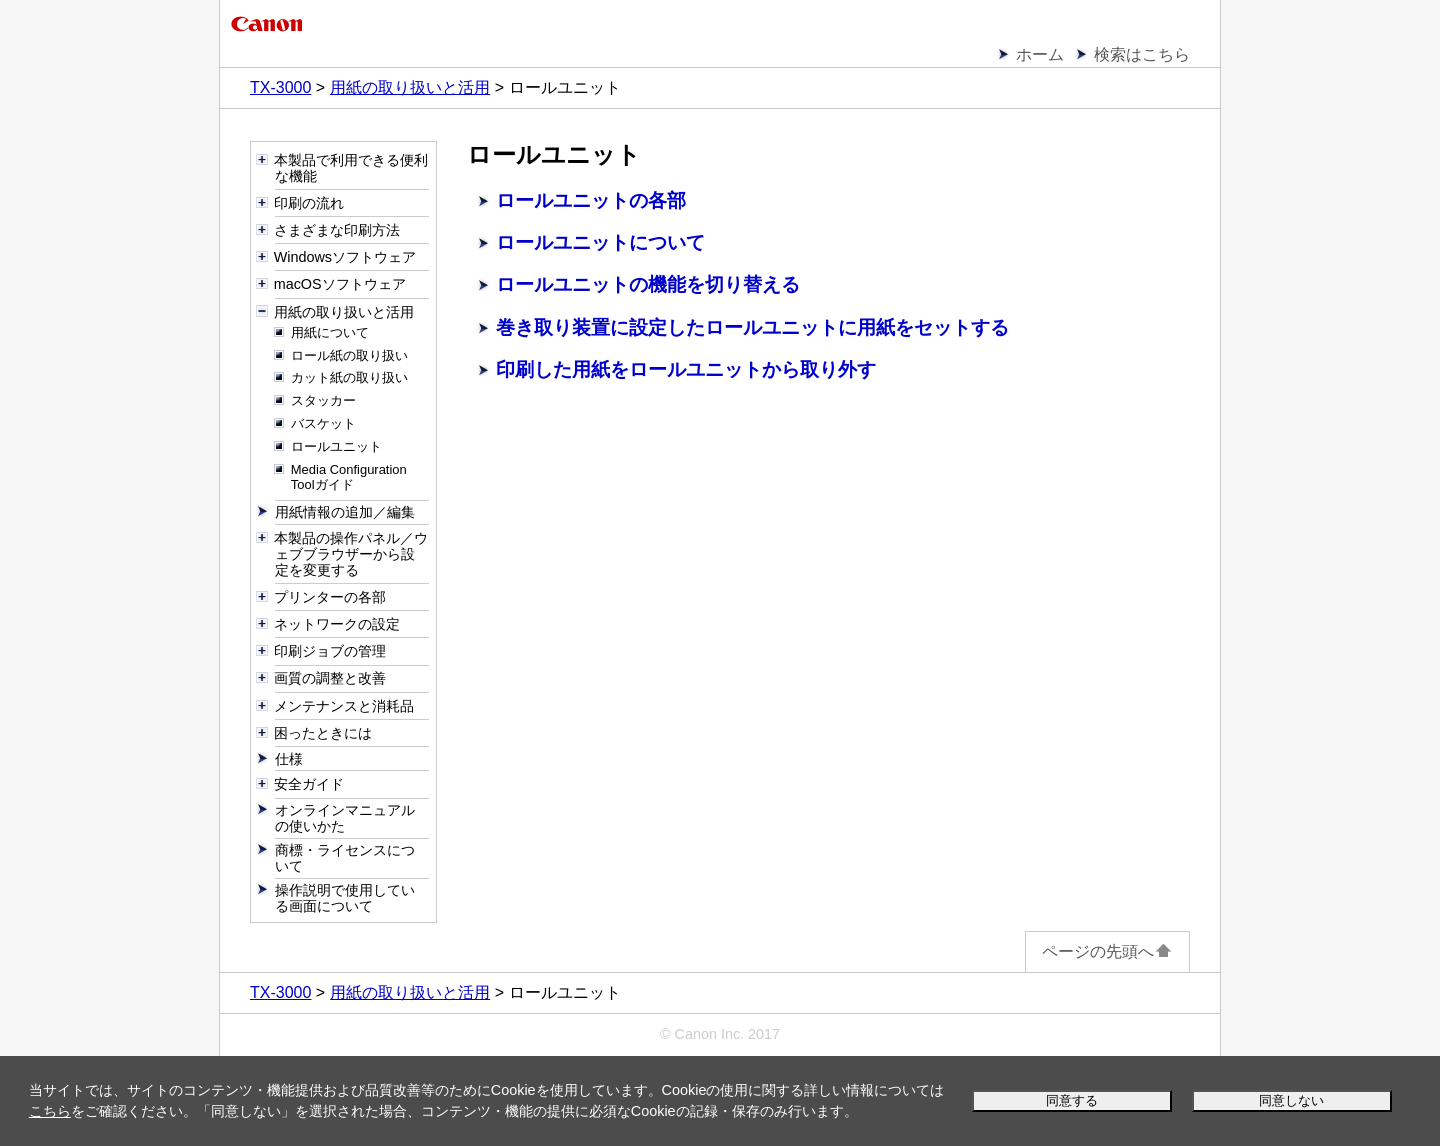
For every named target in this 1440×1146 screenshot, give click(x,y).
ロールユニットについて (600, 242)
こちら (50, 1111)
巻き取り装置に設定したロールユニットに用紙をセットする (752, 327)
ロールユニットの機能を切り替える (648, 284)
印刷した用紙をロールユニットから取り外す (686, 369)
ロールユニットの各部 (591, 200)
